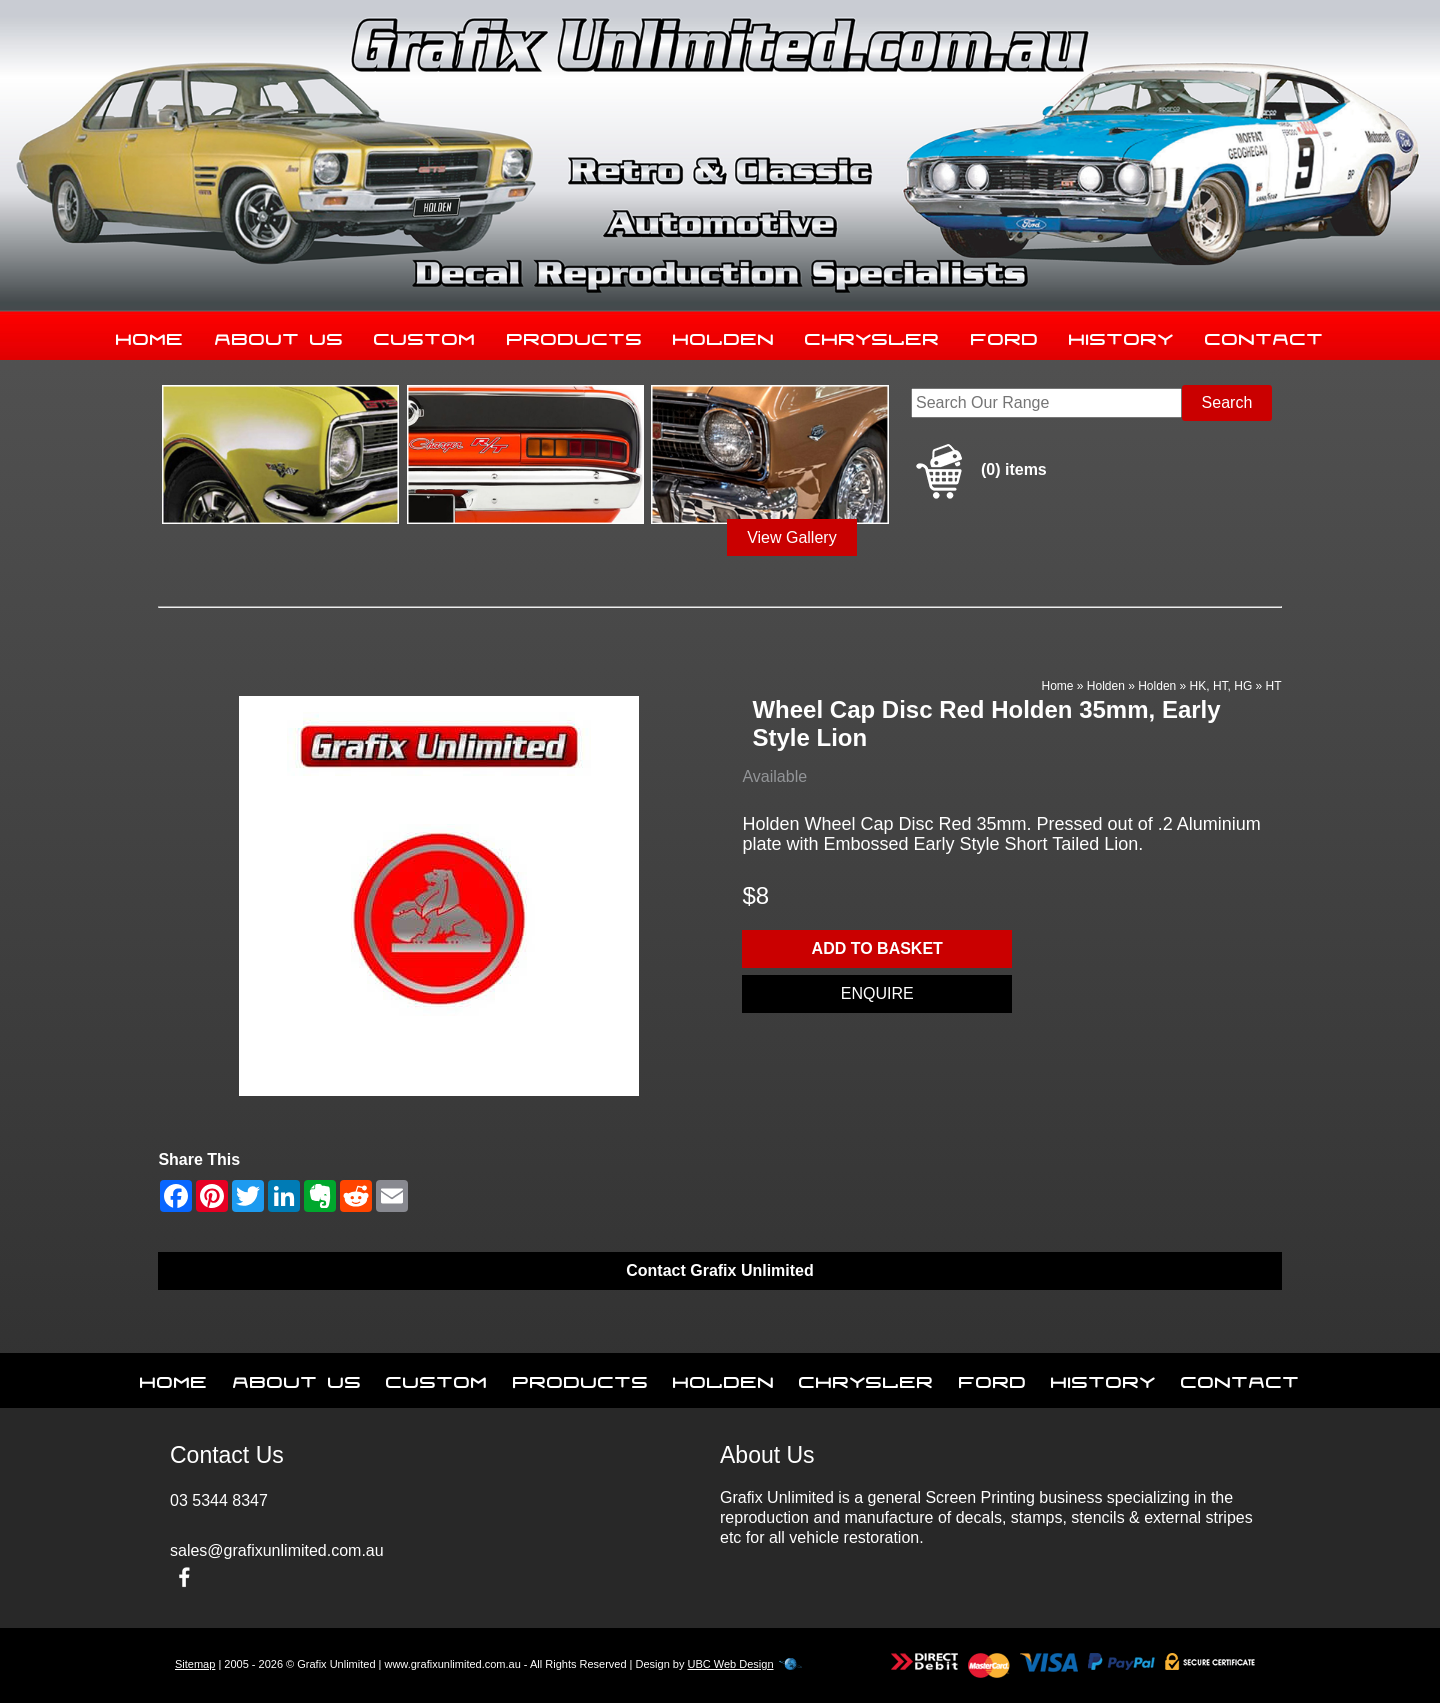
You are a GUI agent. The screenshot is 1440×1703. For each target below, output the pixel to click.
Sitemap (195, 1664)
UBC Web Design (731, 1664)
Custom (425, 335)
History (1121, 335)
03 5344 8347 (219, 1500)
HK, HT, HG (1221, 686)
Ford (1005, 335)
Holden (724, 335)
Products (575, 335)
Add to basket (877, 948)
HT (1274, 686)
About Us (279, 335)
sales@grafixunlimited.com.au (277, 1550)
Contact (1264, 335)
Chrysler (872, 335)
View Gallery (792, 537)
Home (150, 335)
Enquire (877, 993)
